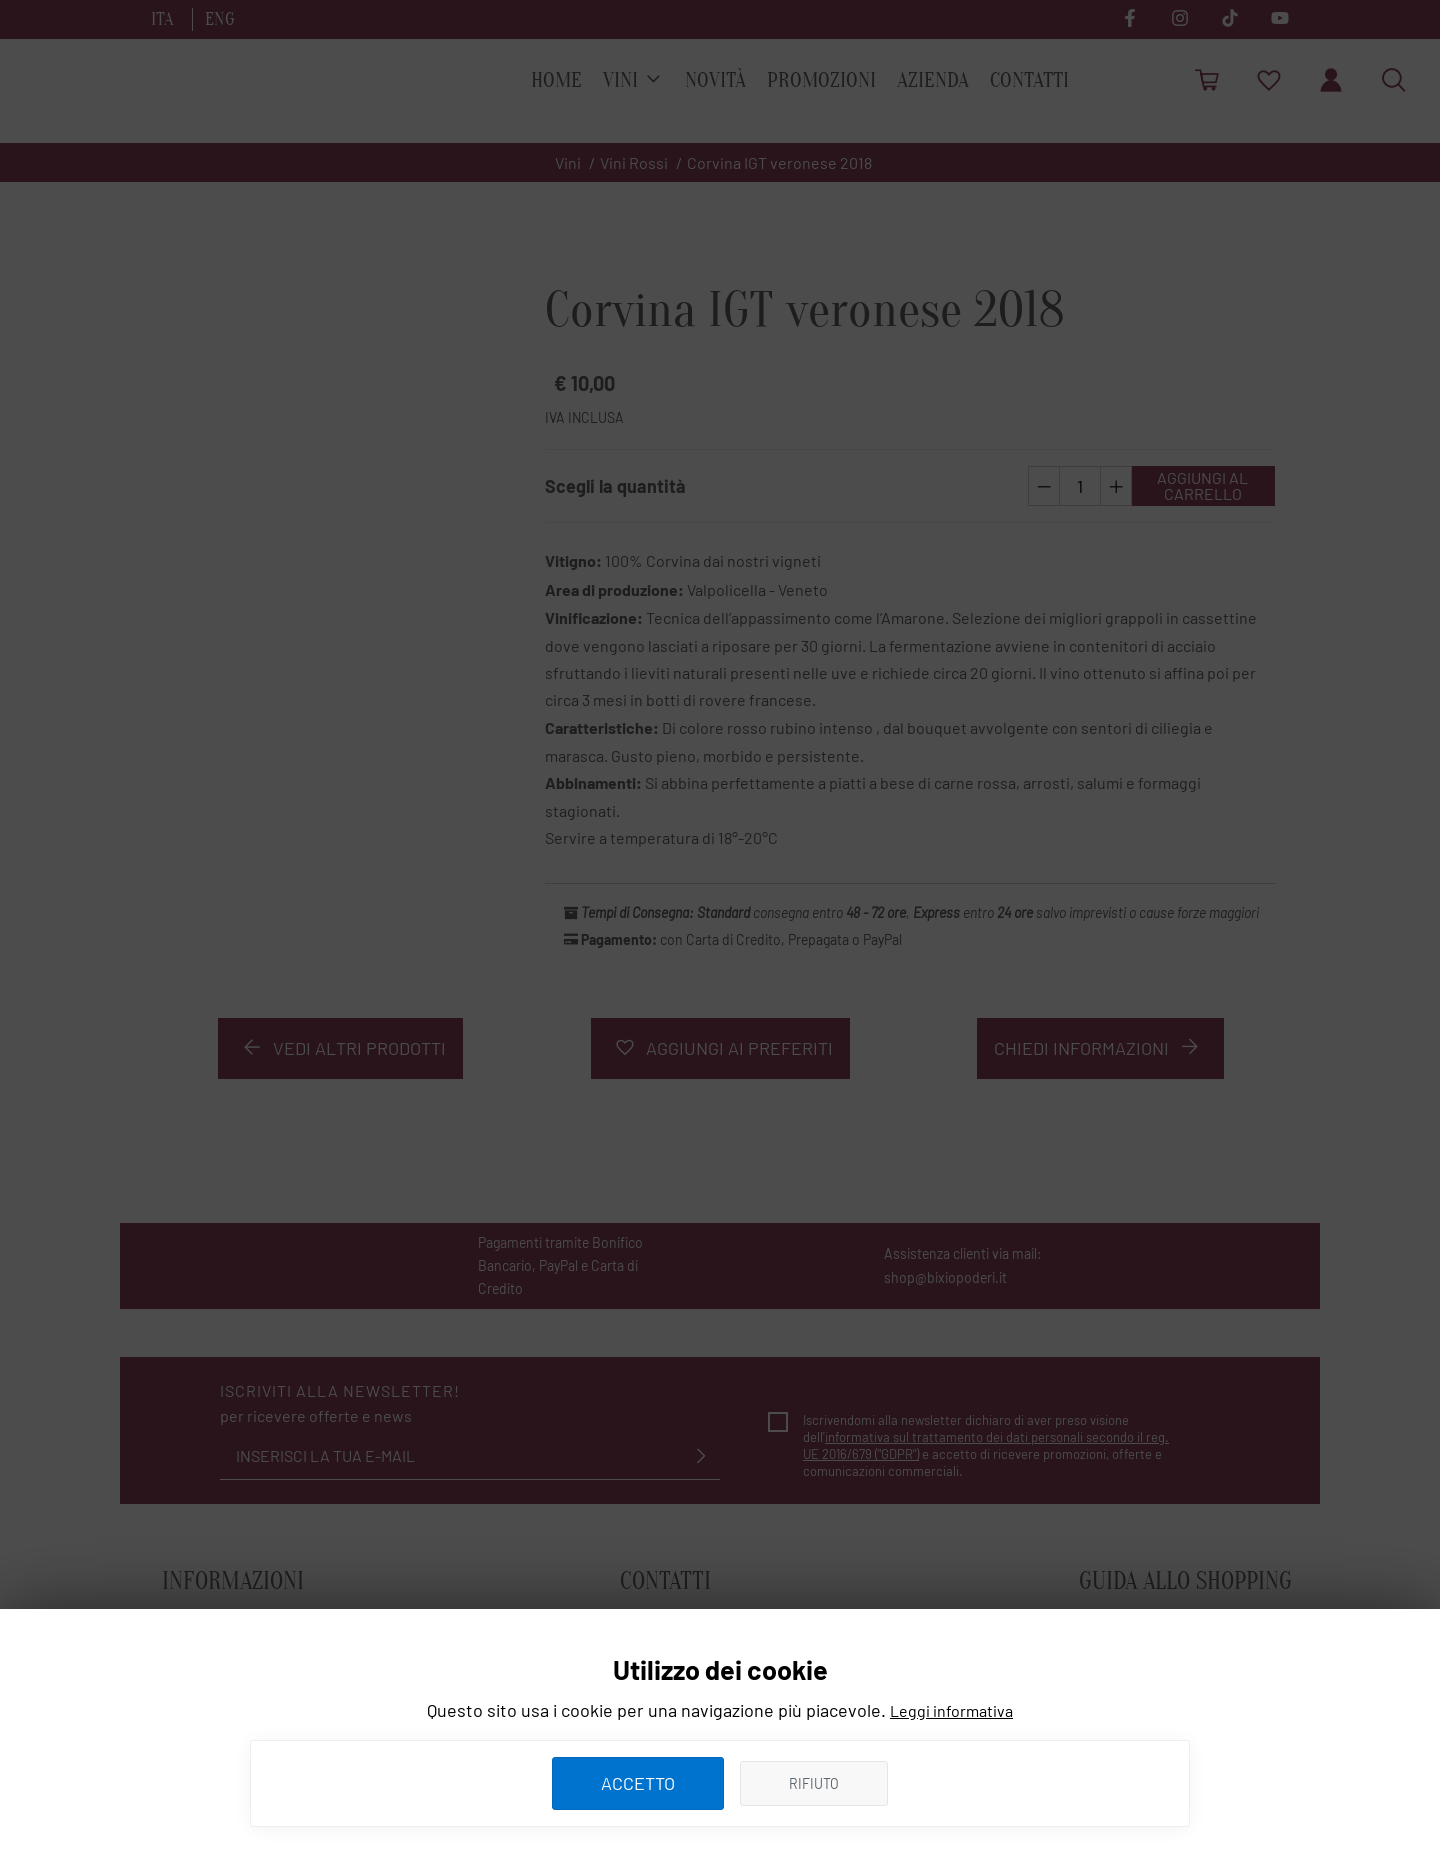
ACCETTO (638, 1783)
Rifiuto (814, 1783)
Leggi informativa (951, 1710)
